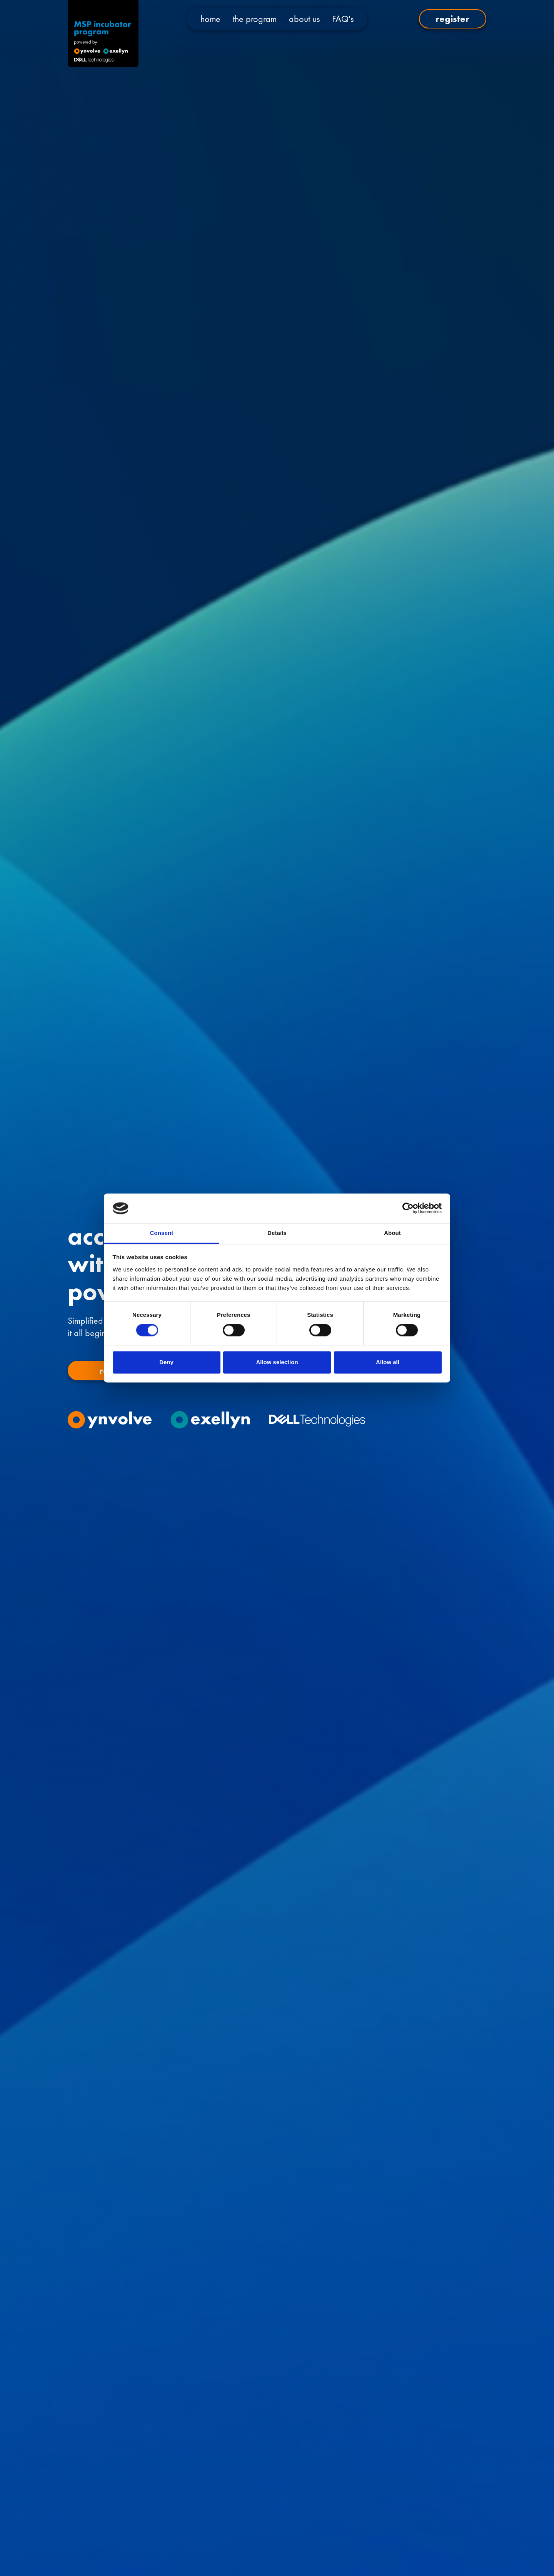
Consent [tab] (162, 1233)
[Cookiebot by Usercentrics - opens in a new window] (408, 1208)
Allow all (387, 1362)
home (210, 19)
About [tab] (392, 1233)
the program (255, 19)
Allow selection (277, 1362)
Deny (166, 1362)
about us (304, 19)
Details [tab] (277, 1233)
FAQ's (343, 19)
